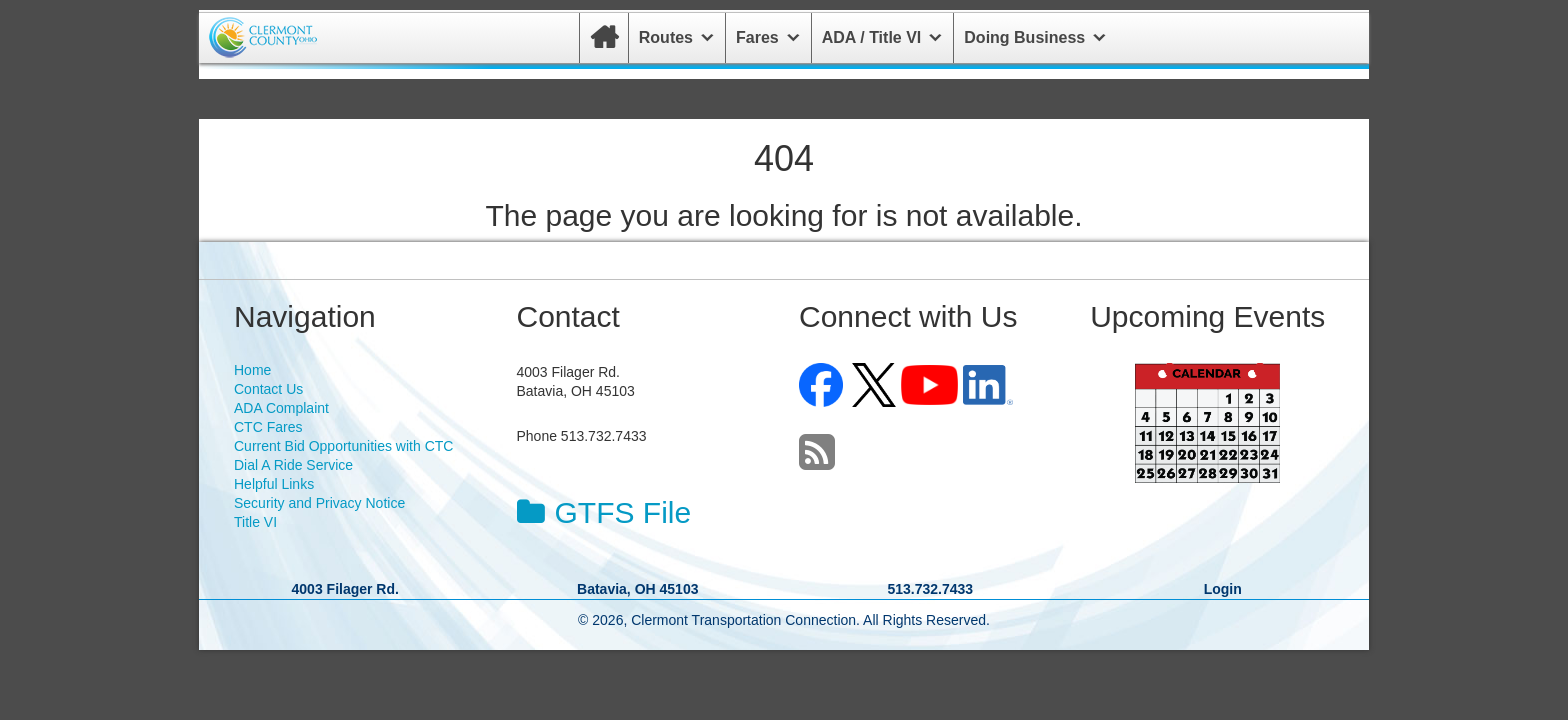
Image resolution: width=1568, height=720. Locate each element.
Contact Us (268, 389)
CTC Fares (268, 427)
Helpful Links (274, 484)
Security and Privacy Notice (319, 503)
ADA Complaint (281, 408)
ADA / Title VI (872, 37)
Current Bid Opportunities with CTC (343, 446)
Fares (757, 37)
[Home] (604, 38)
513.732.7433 (930, 589)
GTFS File (604, 512)
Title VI (255, 522)
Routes (666, 37)
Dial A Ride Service (293, 465)
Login (1223, 589)
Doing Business (1024, 37)
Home (252, 370)
